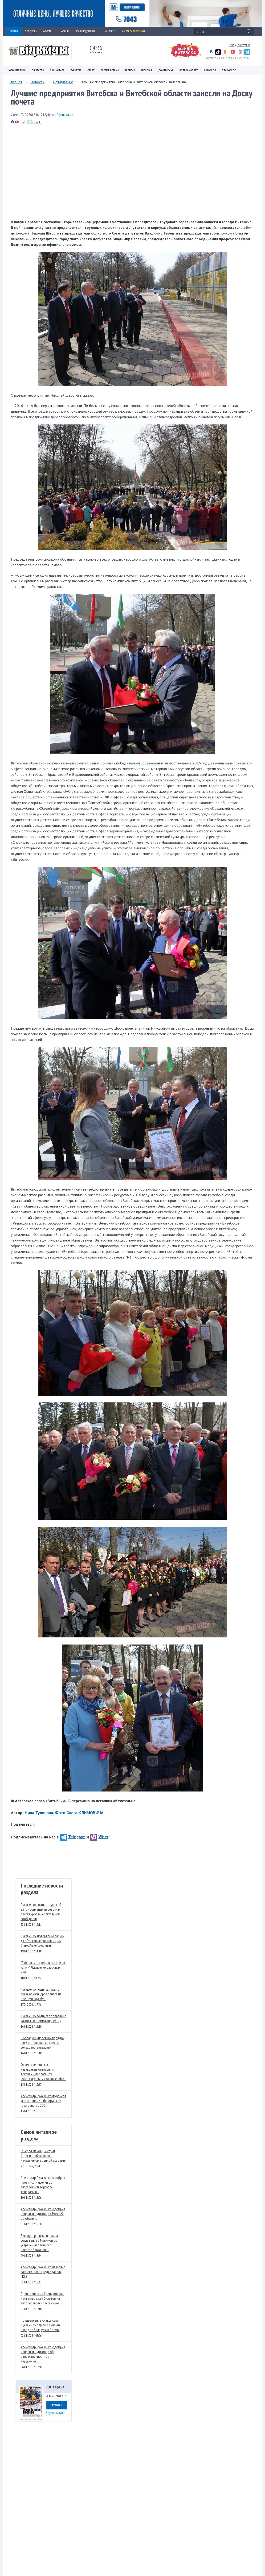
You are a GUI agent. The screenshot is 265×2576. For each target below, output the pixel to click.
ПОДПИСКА (31, 31)
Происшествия (110, 70)
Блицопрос (229, 70)
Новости (37, 82)
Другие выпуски (55, 2413)
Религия (130, 70)
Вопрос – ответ (188, 70)
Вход (231, 45)
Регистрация (243, 45)
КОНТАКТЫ (110, 31)
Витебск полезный (133, 31)
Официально (17, 70)
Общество (38, 70)
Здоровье (146, 70)
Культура (75, 70)
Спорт (91, 70)
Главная (16, 82)
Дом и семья (166, 70)
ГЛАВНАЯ (13, 31)
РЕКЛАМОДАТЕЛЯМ (87, 31)
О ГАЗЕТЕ (49, 31)
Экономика (57, 70)
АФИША (65, 31)
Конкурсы (210, 70)
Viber (99, 1836)
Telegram (73, 1836)
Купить (56, 2405)
